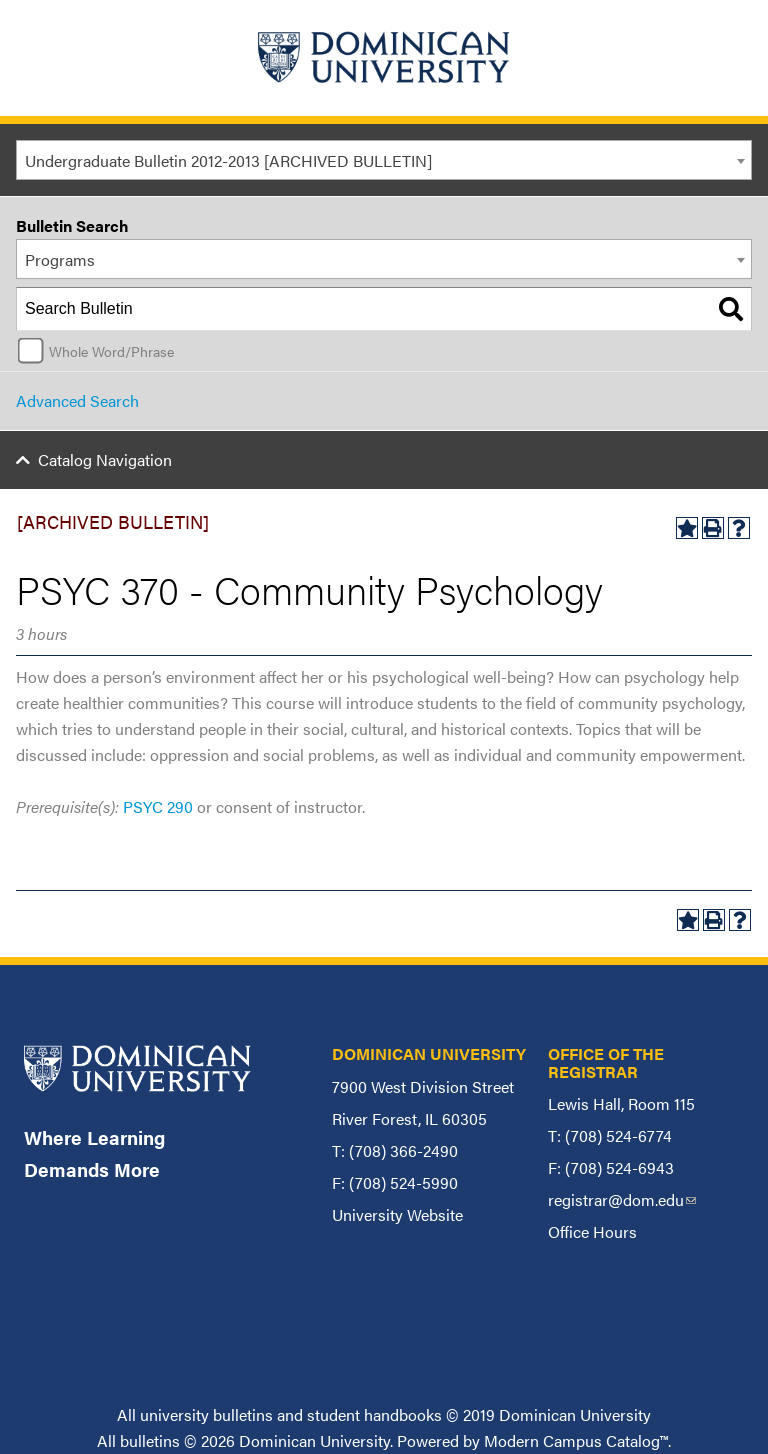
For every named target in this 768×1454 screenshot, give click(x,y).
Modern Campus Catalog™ (576, 1440)
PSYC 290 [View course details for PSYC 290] (158, 806)
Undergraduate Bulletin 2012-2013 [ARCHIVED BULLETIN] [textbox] (228, 160)
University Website (397, 1214)
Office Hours (592, 1231)
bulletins (150, 1440)
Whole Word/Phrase (111, 351)
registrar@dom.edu (622, 1199)
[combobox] (384, 160)
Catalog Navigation (105, 459)
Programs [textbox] (60, 259)
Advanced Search (77, 400)
